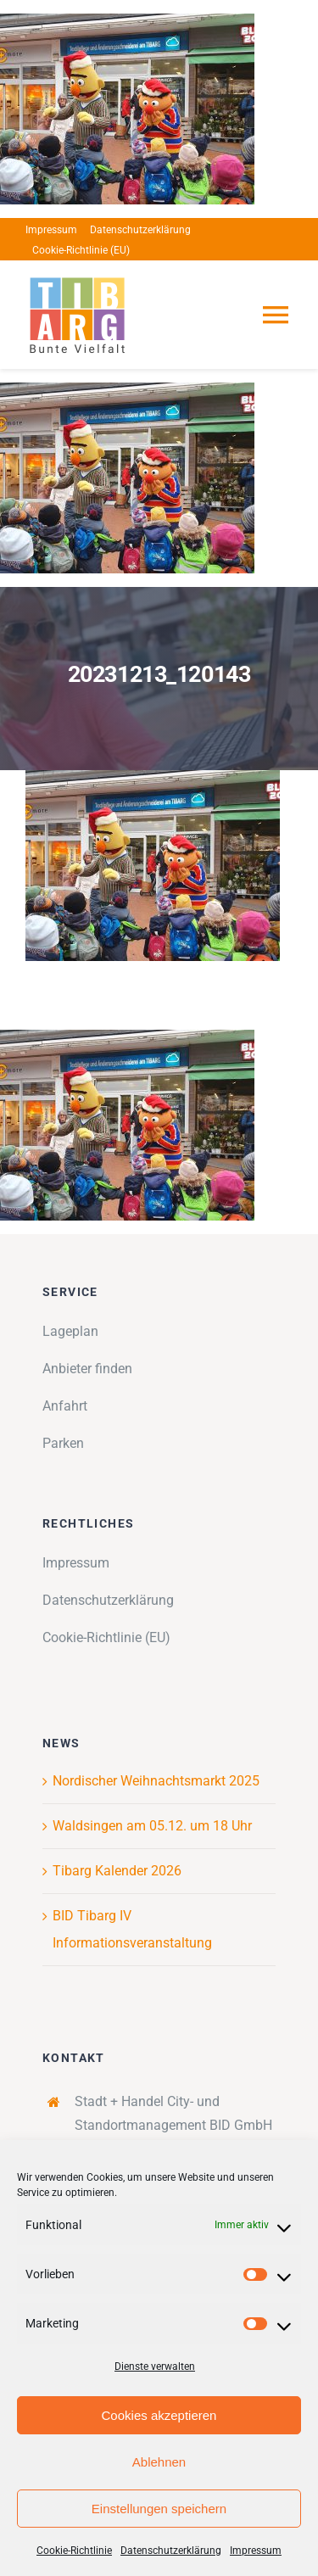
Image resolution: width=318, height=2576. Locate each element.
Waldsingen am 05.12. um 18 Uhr (152, 1826)
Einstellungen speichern (159, 2508)
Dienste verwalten (154, 2366)
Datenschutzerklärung (170, 2550)
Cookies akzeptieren (159, 2415)
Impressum (256, 2550)
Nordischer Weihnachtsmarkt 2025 (156, 1781)
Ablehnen (159, 2462)
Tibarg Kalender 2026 (117, 1871)
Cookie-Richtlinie (74, 2550)
